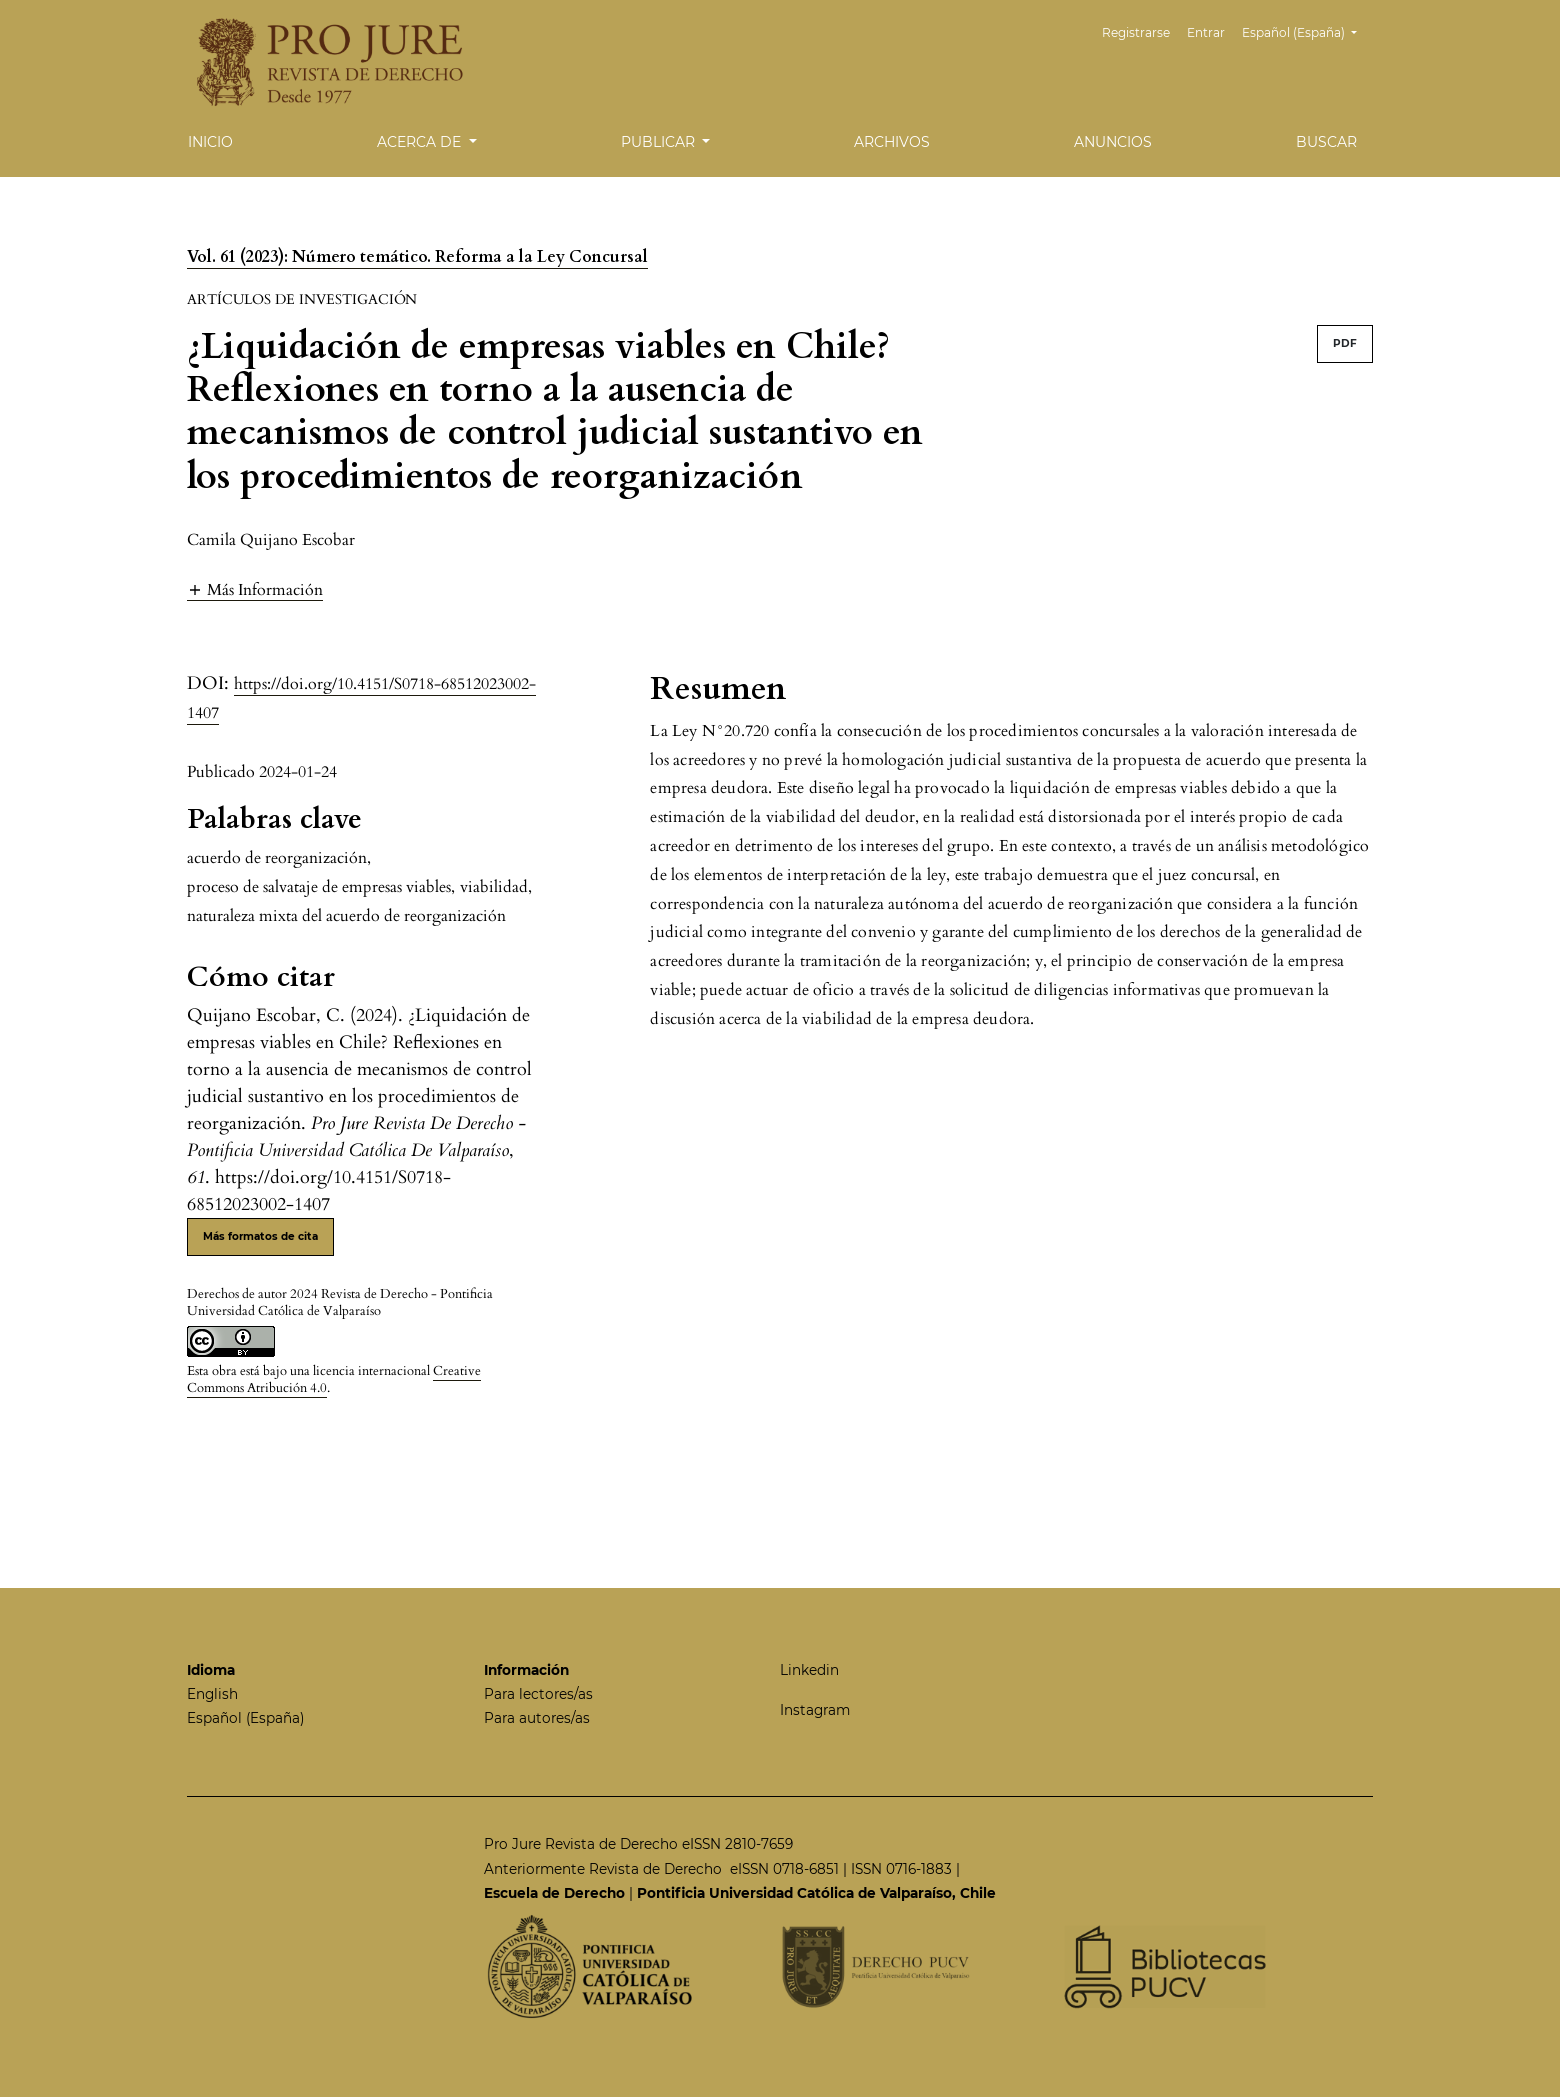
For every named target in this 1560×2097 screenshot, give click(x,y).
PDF (1345, 343)
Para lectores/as (538, 1694)
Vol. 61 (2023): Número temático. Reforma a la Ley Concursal (417, 257)
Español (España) (1307, 30)
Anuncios (1113, 142)
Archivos (892, 142)
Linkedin (809, 1670)
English (212, 1694)
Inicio (210, 142)
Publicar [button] (660, 142)
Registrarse (1136, 32)
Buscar (1326, 142)
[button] (255, 589)
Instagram (815, 1710)
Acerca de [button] (421, 142)
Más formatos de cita (260, 1236)
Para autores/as (537, 1718)
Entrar (1206, 32)
